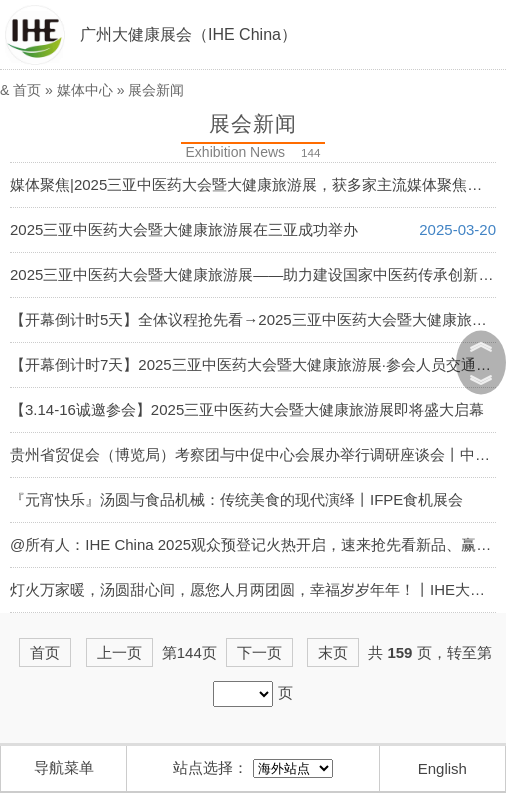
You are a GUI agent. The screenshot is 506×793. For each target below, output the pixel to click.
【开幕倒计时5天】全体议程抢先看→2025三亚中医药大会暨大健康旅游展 (256, 319)
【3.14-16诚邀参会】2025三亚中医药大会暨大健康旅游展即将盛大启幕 (247, 409)
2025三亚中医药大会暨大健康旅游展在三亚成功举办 (184, 229)
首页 (27, 90)
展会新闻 (156, 90)
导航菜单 (64, 767)
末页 (333, 652)
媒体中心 (85, 90)
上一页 (119, 652)
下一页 (259, 652)
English (442, 768)
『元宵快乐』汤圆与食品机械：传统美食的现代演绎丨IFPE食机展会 (236, 499)
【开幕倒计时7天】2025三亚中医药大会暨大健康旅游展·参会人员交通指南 (258, 364)
